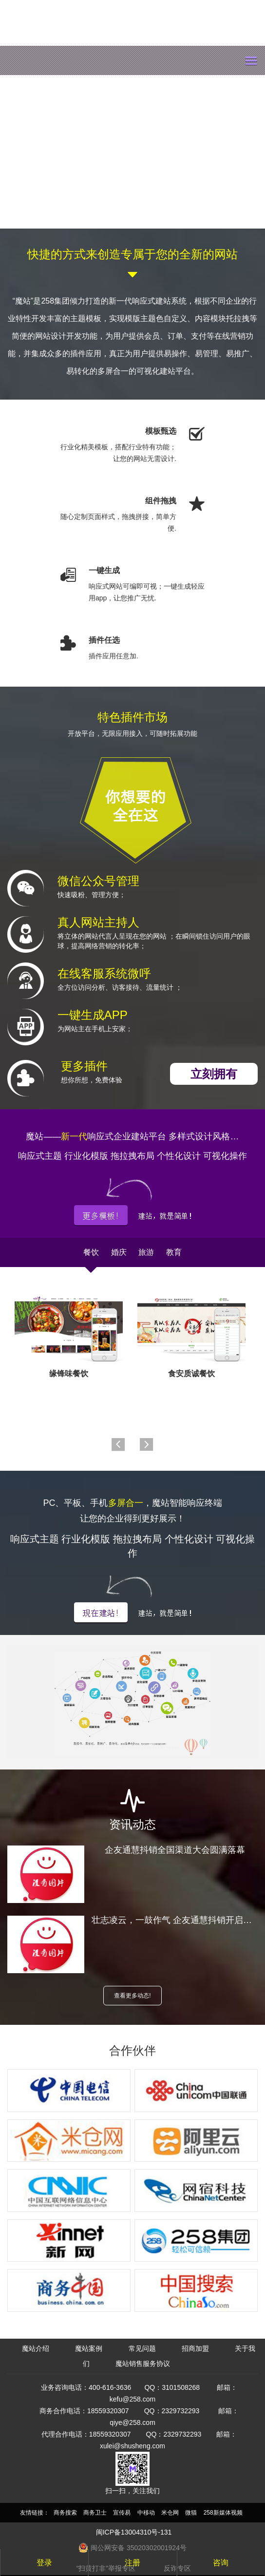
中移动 (146, 2512)
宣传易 (122, 2512)
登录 (44, 2562)
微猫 (191, 2512)
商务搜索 (65, 2512)
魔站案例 (88, 2348)
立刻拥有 (213, 1073)
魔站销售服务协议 (142, 2363)
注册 (132, 2562)
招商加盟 (195, 2348)
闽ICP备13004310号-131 (134, 2532)
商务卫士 (95, 2512)
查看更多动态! (132, 1995)
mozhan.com (75, 60)
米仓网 (170, 2512)
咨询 (220, 2562)
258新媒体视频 (223, 2512)
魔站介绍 (35, 2348)
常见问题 (142, 2348)
